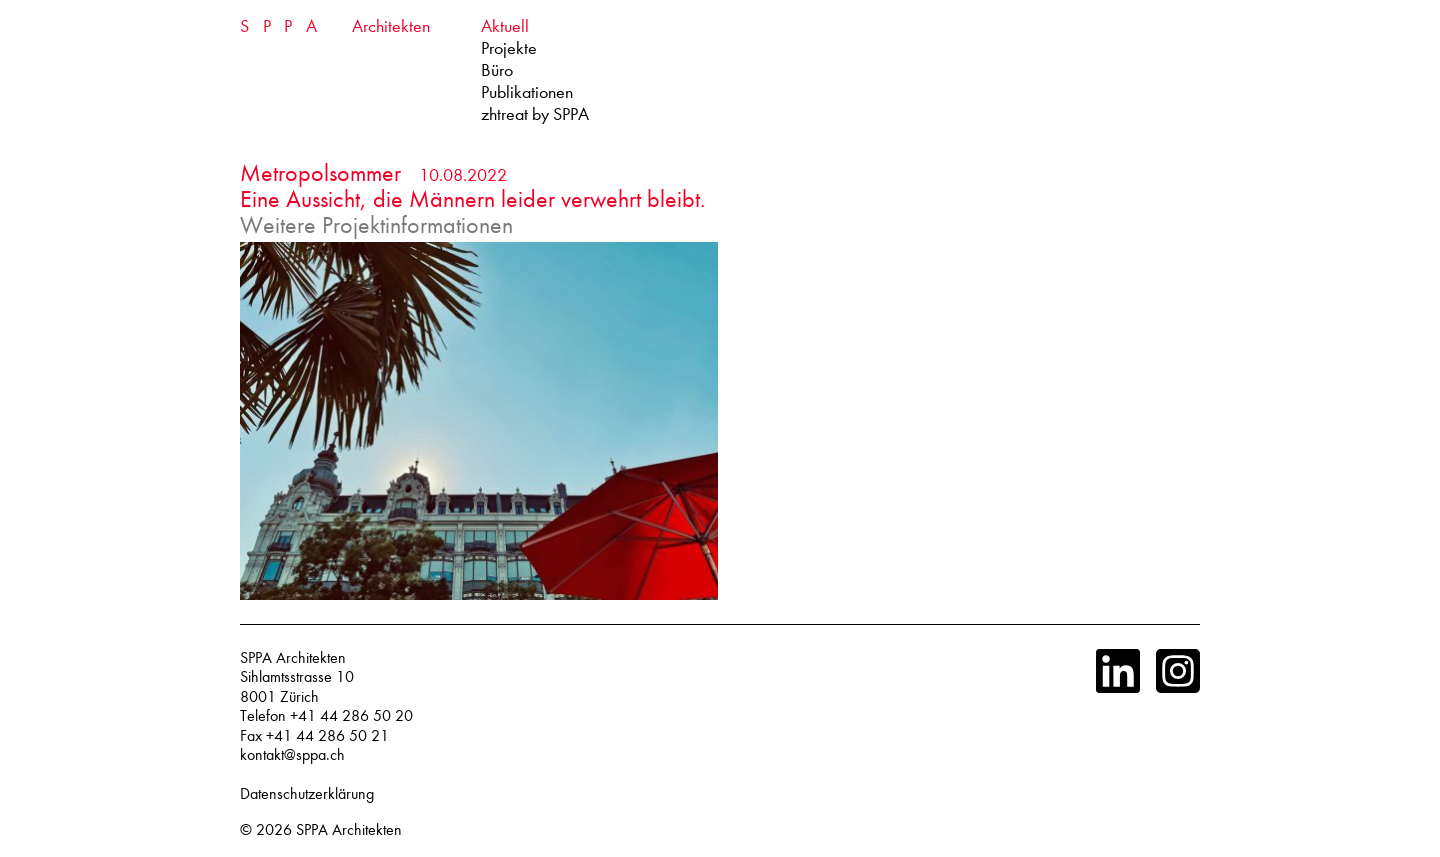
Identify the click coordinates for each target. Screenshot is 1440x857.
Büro (497, 70)
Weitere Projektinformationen (376, 225)
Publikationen (527, 92)
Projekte (509, 48)
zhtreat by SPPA (535, 114)
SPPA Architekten (349, 830)
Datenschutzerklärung (307, 794)
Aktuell (505, 26)
